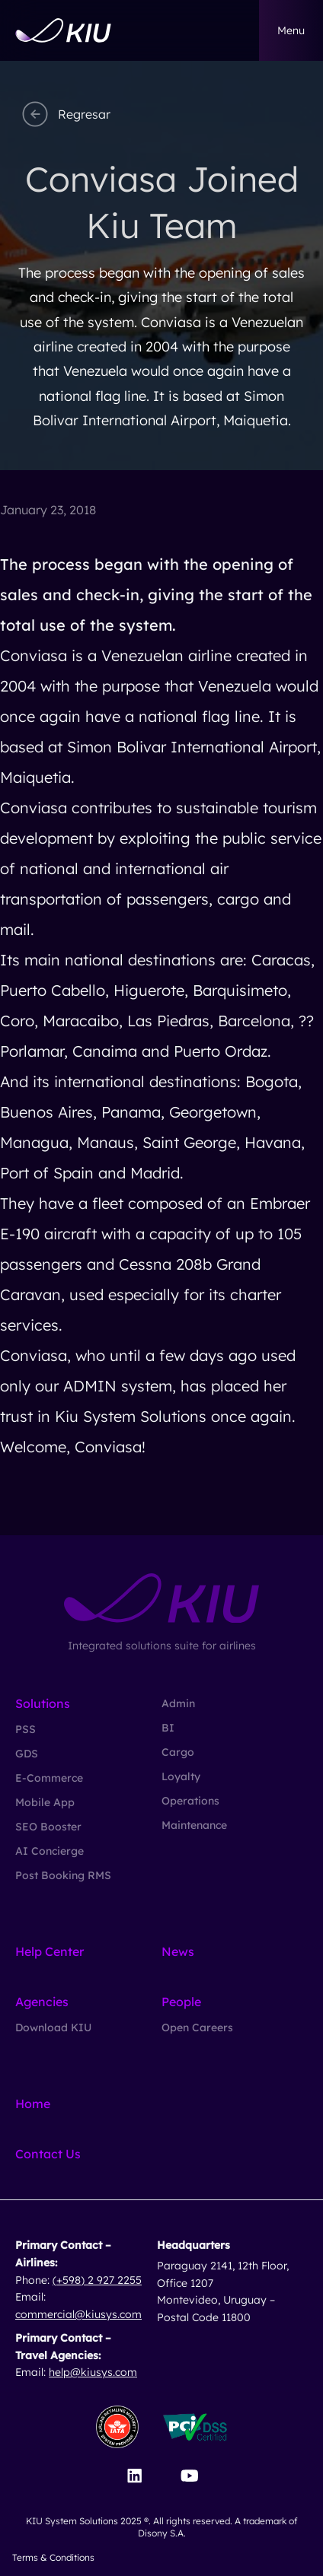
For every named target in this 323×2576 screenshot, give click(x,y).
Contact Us (48, 2153)
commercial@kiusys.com (78, 2314)
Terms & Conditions (53, 2557)
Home (32, 2103)
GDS (26, 1753)
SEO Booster (48, 1826)
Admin (178, 1703)
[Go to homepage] (63, 30)
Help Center (49, 1951)
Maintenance (194, 1825)
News (178, 1951)
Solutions (42, 1703)
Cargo (178, 1752)
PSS (25, 1729)
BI (168, 1728)
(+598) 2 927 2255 (97, 2280)
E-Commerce (49, 1778)
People (181, 2001)
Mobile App (45, 1802)
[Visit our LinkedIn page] (134, 2475)
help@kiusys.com (93, 2372)
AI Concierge (49, 1851)
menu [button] (291, 30)
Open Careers (197, 2027)
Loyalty (181, 1776)
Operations (190, 1801)
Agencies (42, 2001)
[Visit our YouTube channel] (189, 2475)
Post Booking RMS (63, 1875)
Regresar (64, 114)
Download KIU (53, 2027)
